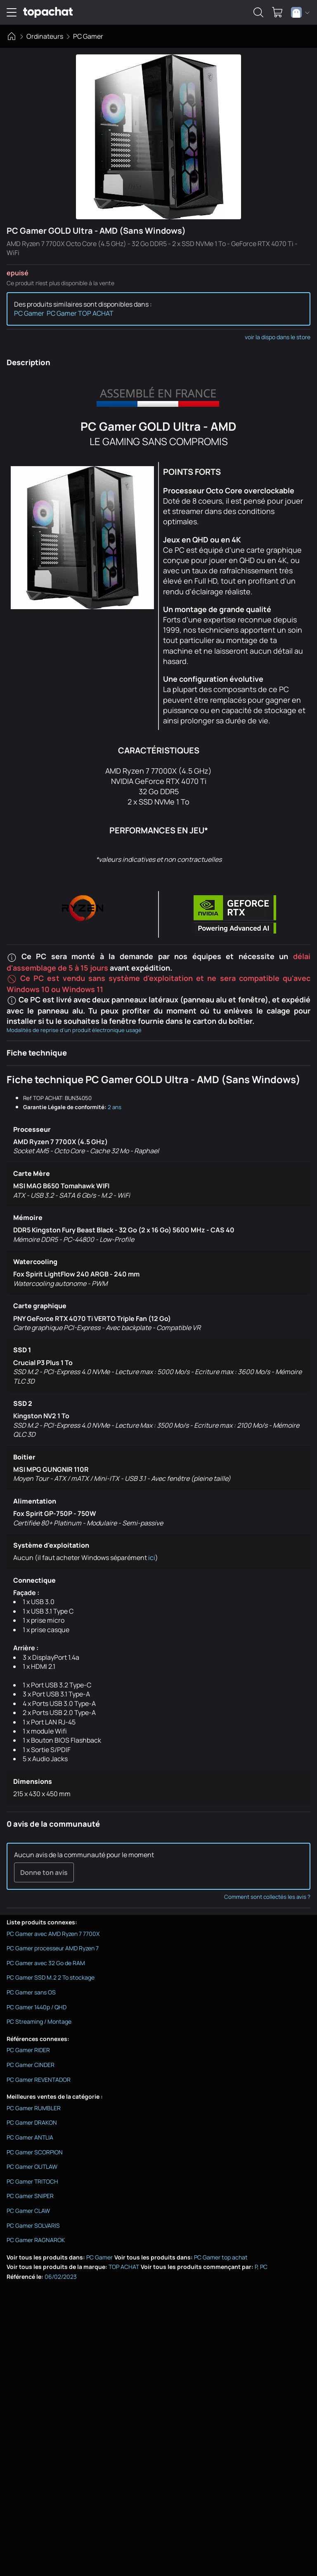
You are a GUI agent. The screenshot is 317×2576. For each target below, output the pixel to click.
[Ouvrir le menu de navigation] (12, 12)
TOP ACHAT (124, 2267)
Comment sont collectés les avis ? (267, 1896)
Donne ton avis (44, 1872)
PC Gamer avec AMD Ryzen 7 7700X (53, 1934)
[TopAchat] (48, 12)
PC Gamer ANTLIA (30, 2137)
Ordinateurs (44, 36)
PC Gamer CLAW (28, 2211)
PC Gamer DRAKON (32, 2122)
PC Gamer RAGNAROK (36, 2240)
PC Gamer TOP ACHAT (80, 313)
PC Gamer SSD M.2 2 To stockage (51, 1977)
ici (151, 1557)
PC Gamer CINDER (30, 2065)
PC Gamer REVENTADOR (39, 2079)
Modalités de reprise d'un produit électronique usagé (74, 1030)
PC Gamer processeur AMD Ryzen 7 (53, 1948)
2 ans (114, 1107)
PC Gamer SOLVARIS (33, 2225)
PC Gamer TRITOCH (32, 2181)
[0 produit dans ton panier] (277, 12)
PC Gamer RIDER (28, 2050)
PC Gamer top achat (221, 2257)
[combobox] (300, 12)
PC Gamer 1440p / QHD (36, 2007)
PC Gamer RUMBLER (34, 2108)
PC (263, 2267)
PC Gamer (88, 36)
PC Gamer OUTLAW (32, 2166)
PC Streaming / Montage (39, 2021)
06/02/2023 (61, 2276)
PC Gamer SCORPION (35, 2152)
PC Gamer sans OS (31, 1992)
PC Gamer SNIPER (30, 2196)
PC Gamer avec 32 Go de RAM (46, 1963)
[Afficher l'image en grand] (158, 136)
